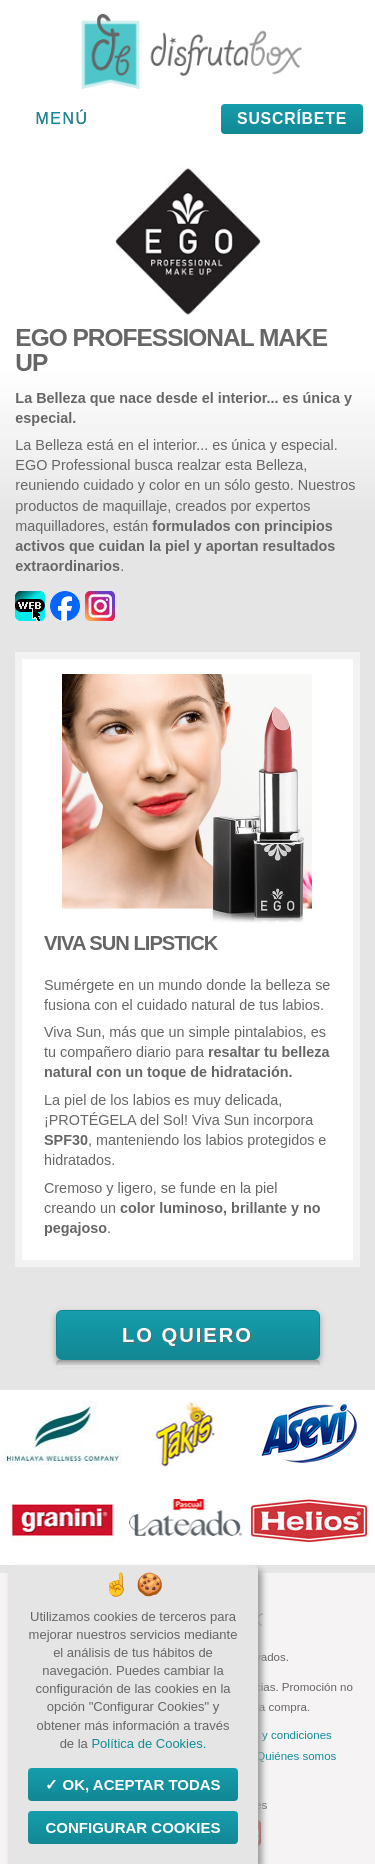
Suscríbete (292, 118)
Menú (62, 118)
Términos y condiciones (271, 1735)
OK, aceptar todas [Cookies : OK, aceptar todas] (139, 1784)
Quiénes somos (296, 1756)
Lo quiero (187, 1335)
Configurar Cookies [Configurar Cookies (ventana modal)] (132, 1827)
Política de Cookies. (148, 1743)
